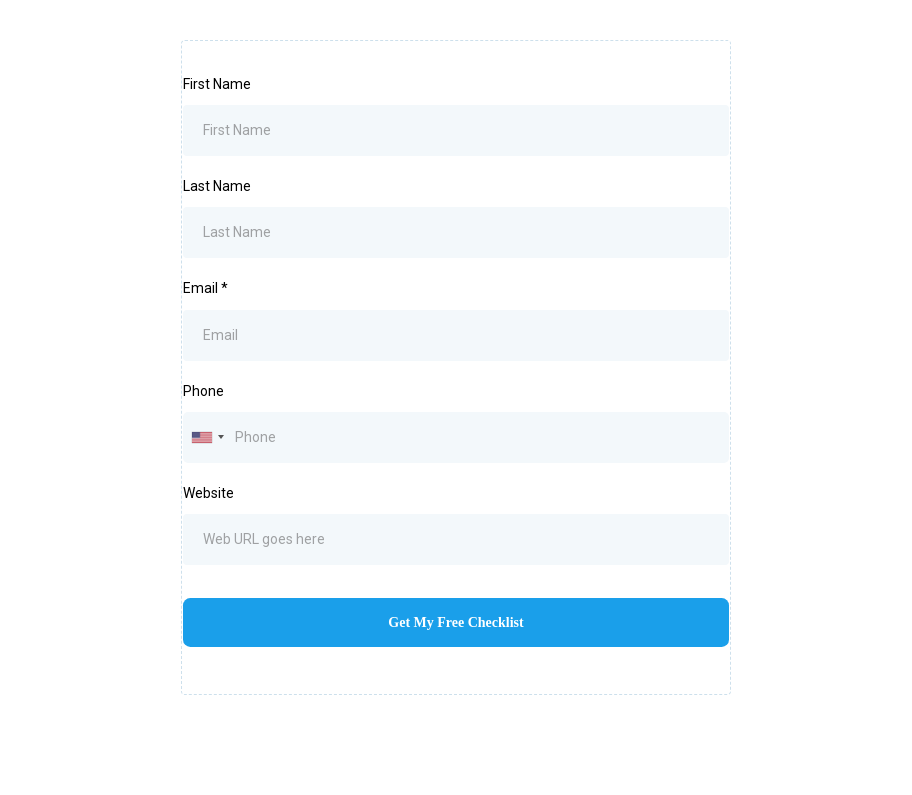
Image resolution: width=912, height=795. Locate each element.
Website (208, 493)
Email (205, 288)
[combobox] (207, 437)
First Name (217, 84)
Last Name (217, 186)
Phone (203, 391)
